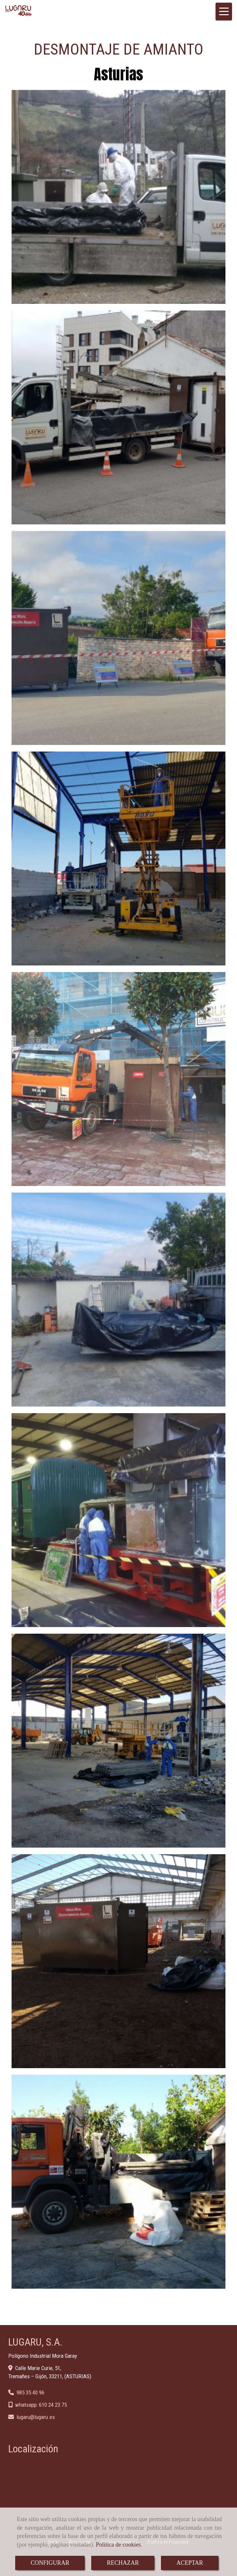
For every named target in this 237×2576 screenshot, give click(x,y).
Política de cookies (118, 2544)
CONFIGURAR (50, 2562)
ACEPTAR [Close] (190, 2562)
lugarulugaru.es (36, 2417)
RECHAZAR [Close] (123, 2562)
